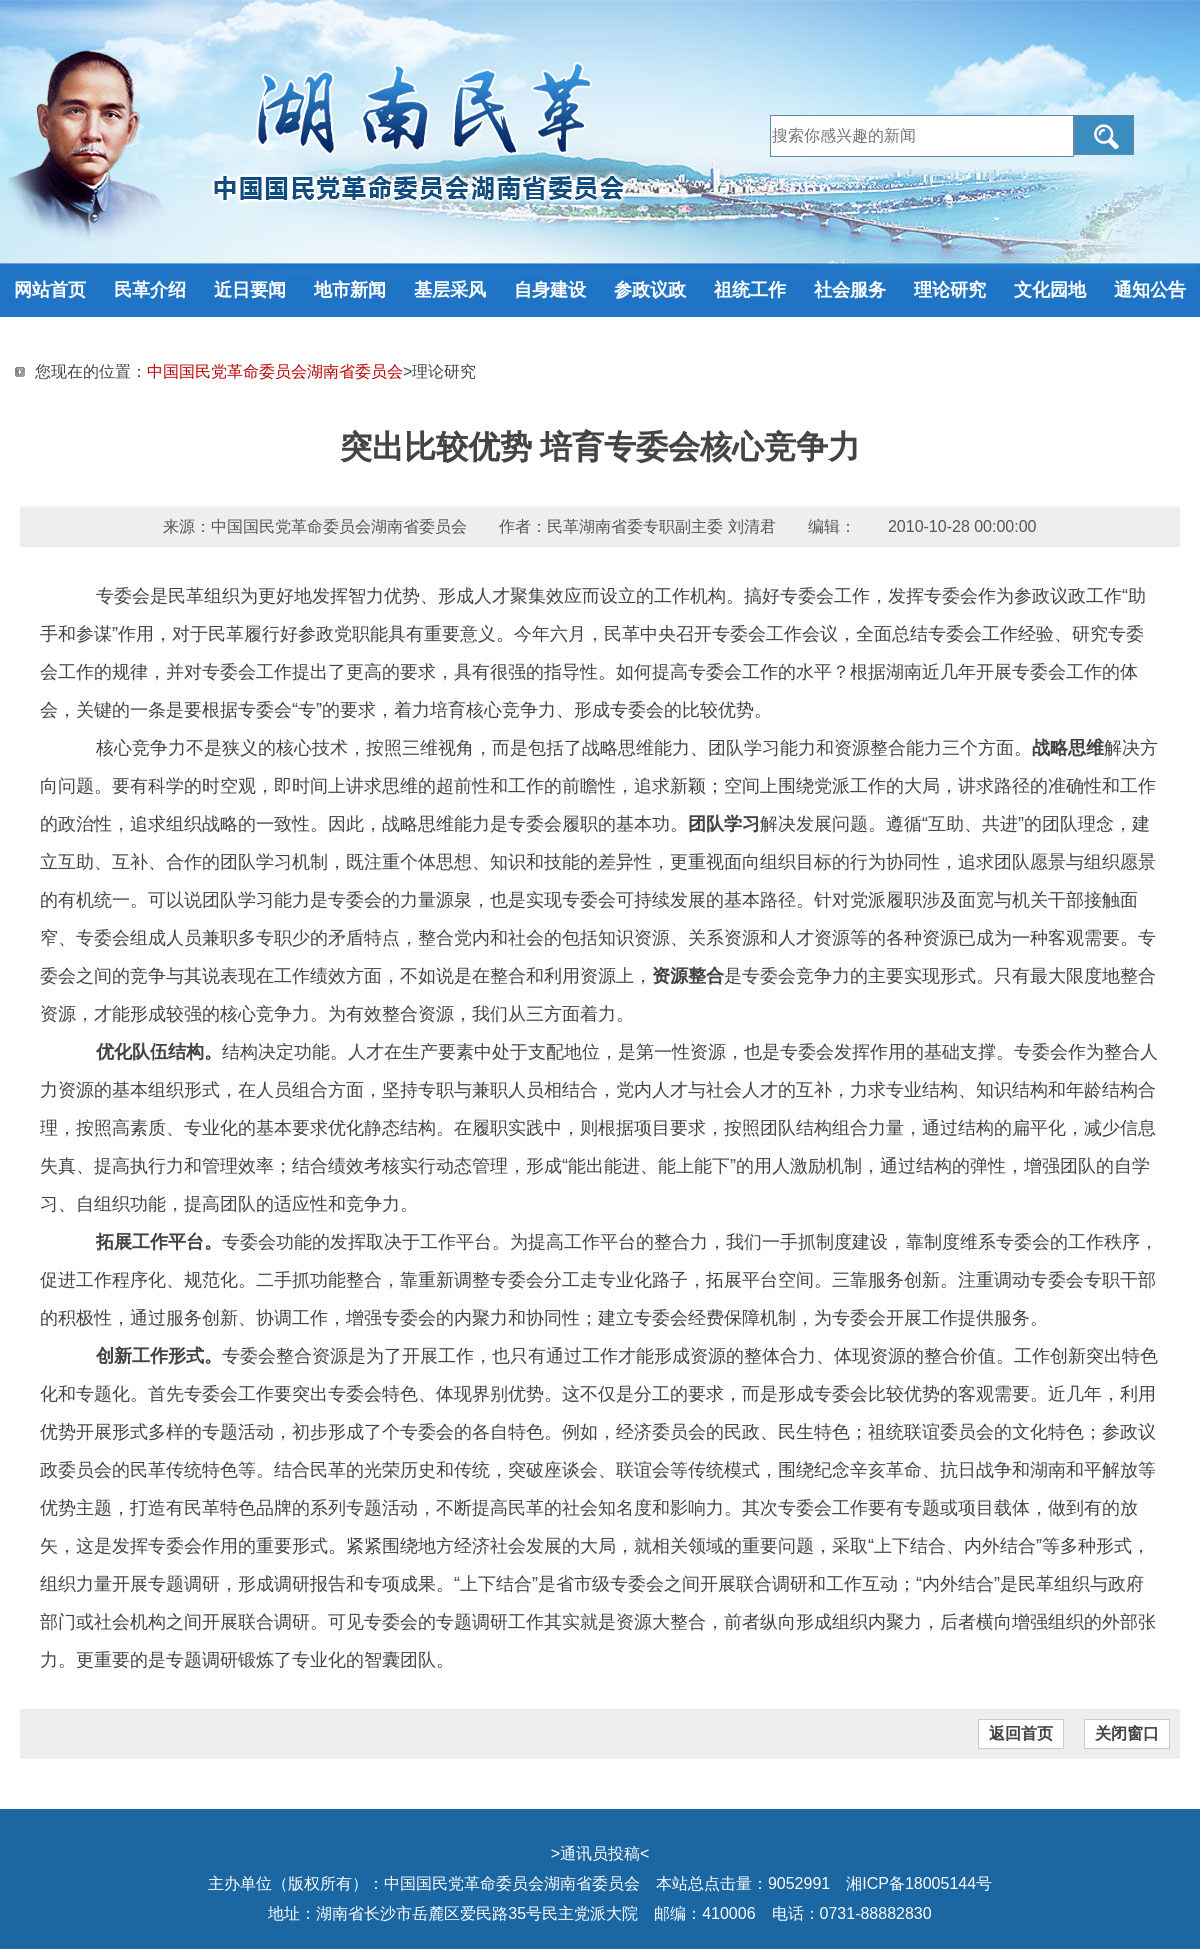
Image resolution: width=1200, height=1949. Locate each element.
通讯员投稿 (600, 1853)
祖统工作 (750, 290)
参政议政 (650, 290)
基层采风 (450, 290)
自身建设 (550, 290)
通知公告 (1150, 290)
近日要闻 (250, 290)
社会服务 (850, 290)
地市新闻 (350, 290)
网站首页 (50, 290)
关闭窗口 (1127, 1733)
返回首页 (1021, 1733)
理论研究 (950, 290)
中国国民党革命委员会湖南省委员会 (275, 371)
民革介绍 (150, 290)
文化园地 (1050, 290)
